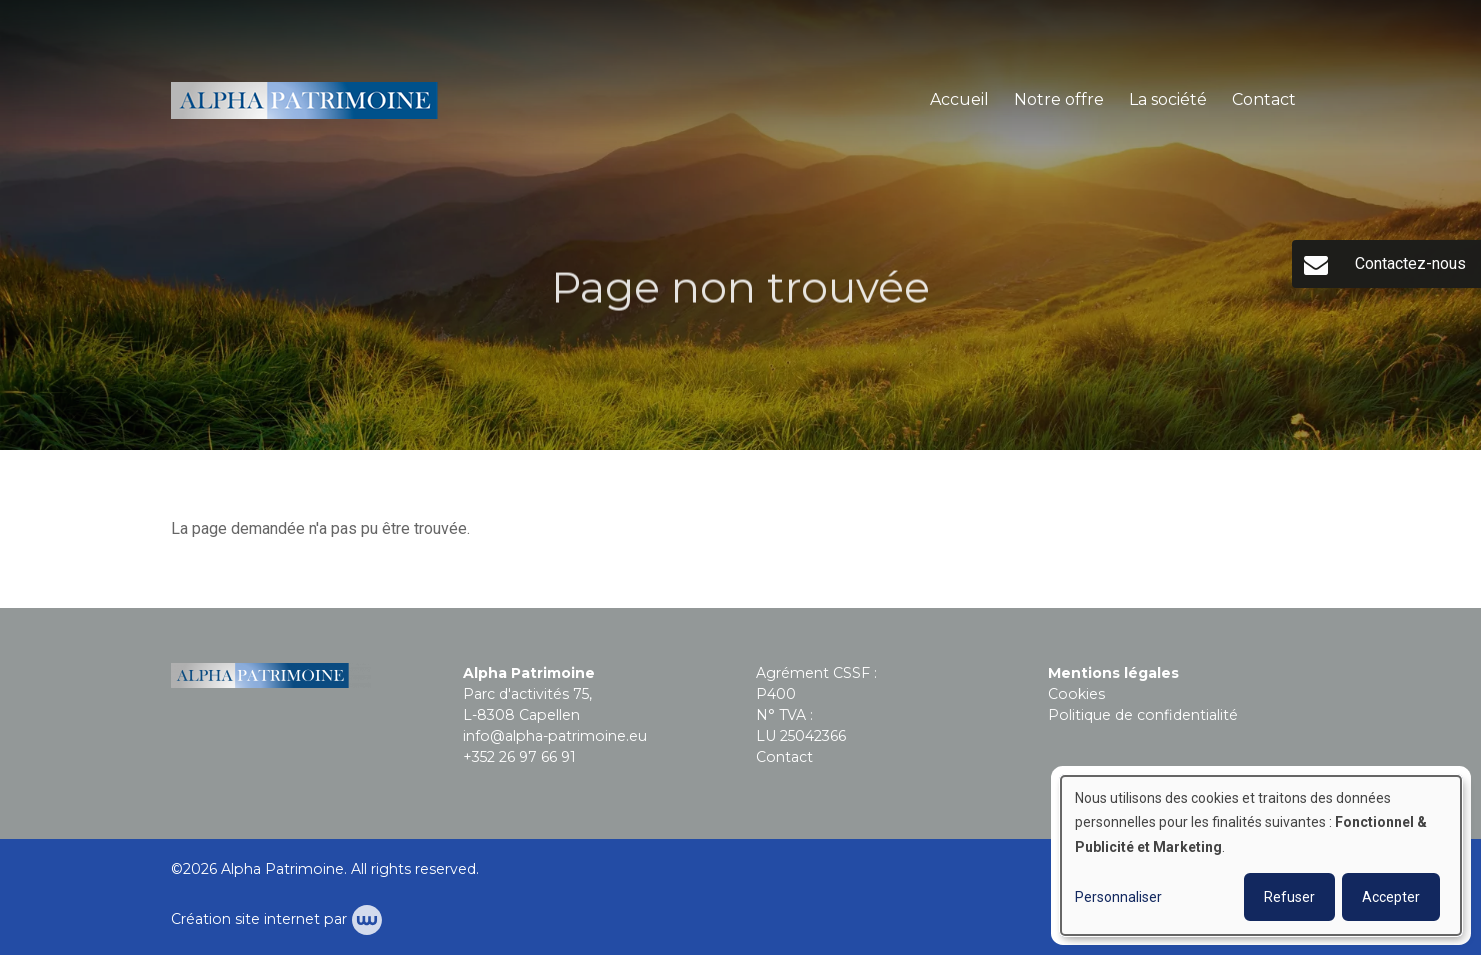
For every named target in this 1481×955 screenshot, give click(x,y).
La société (1168, 99)
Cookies (1076, 694)
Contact (1264, 99)
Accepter (1391, 897)
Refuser (1289, 897)
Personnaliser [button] (1118, 897)
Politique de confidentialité (1143, 715)
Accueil (959, 99)
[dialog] (1261, 855)
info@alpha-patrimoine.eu (555, 736)
